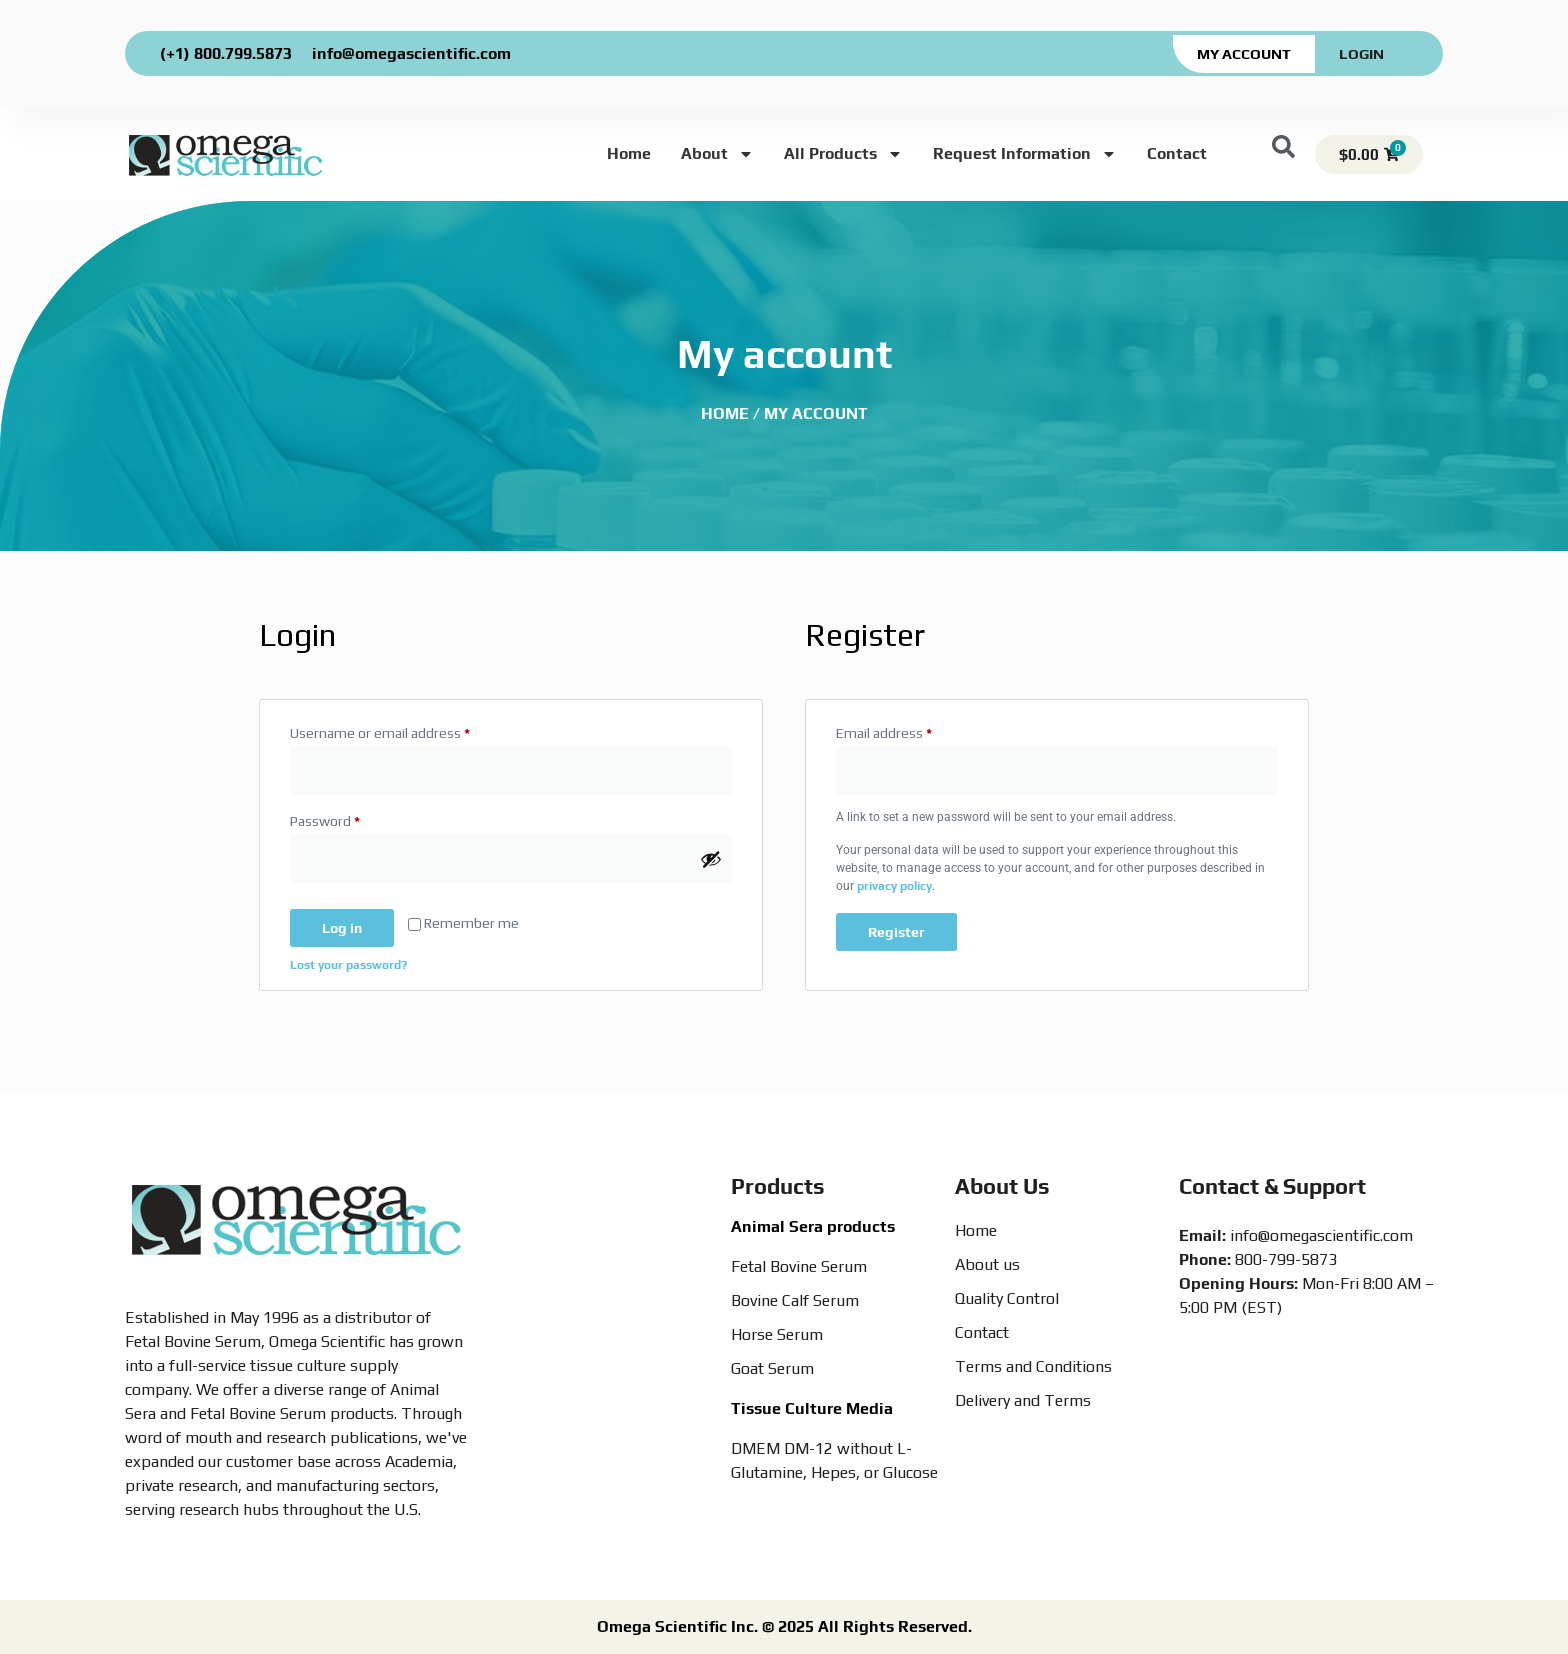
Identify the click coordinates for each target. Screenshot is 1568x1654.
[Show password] (711, 859)
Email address (911, 730)
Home (629, 153)
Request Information (1025, 154)
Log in (342, 928)
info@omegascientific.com (411, 53)
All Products (843, 154)
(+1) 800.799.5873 (226, 53)
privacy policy (894, 886)
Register (896, 932)
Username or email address (407, 730)
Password (352, 818)
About (717, 154)
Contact (1177, 153)
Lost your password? (348, 965)
